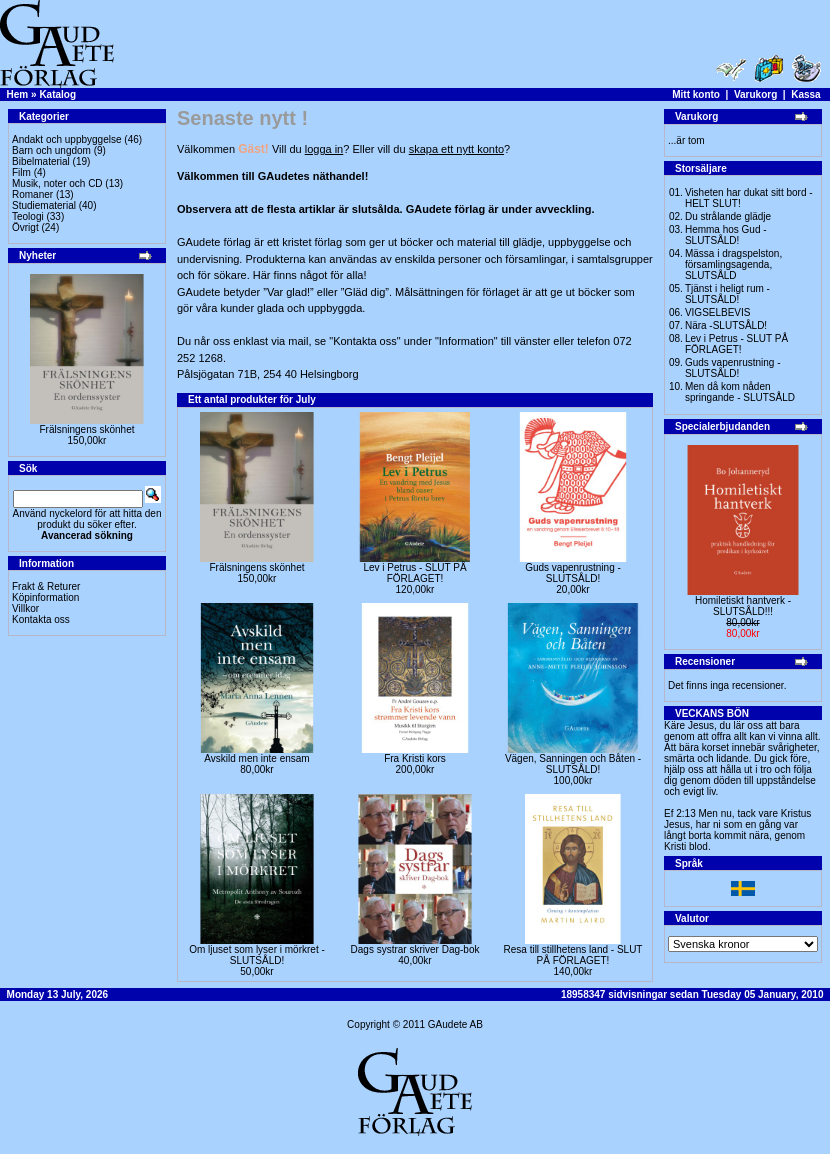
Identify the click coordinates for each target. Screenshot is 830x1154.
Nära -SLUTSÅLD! (726, 325)
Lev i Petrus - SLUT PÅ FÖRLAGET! (414, 573)
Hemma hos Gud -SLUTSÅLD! (726, 235)
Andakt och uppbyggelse (67, 139)
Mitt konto (696, 94)
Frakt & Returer (46, 586)
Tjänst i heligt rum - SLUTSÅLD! (727, 294)
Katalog (57, 94)
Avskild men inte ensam (256, 758)
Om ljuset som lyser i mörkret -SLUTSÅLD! (257, 955)
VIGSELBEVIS (718, 312)
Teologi (28, 216)
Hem (18, 94)
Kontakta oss (41, 619)
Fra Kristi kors (415, 758)
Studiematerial (44, 205)
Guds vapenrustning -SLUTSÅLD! (573, 573)
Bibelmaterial (41, 161)
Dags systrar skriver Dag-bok (415, 949)
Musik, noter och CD (57, 183)
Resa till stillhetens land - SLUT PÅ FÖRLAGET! (573, 955)
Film (21, 172)
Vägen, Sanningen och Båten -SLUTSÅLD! (573, 764)
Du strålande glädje (728, 216)
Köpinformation (45, 597)
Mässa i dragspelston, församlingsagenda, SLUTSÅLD (733, 264)
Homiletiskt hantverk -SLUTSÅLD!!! (743, 606)
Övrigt (25, 227)
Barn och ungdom (51, 150)
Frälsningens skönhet (86, 429)
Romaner (32, 194)
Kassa (805, 94)
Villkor (25, 608)
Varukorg (755, 94)
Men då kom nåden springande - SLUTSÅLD (740, 392)
